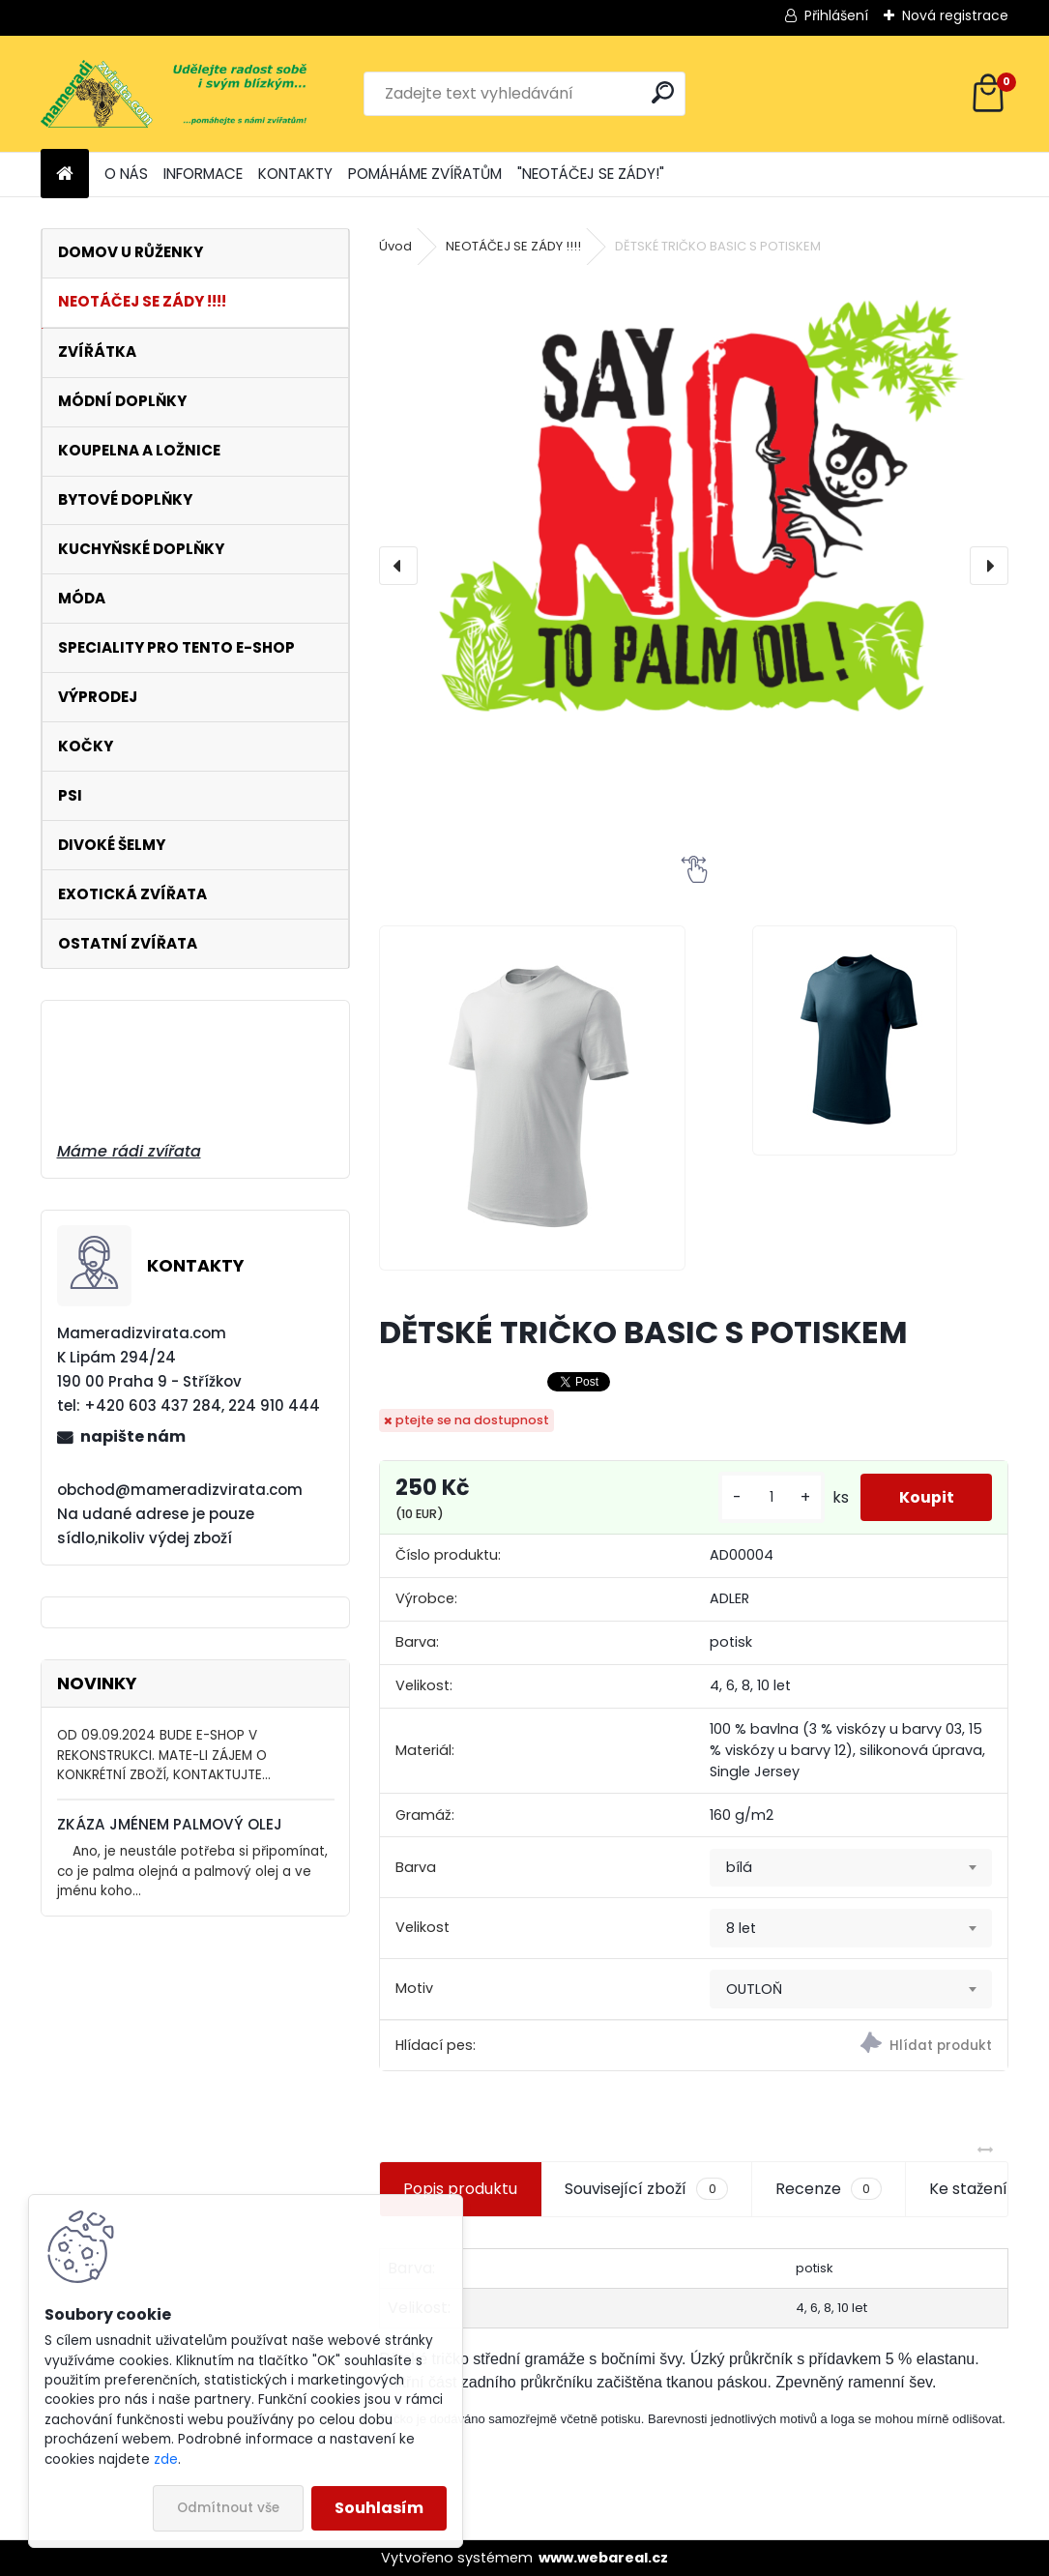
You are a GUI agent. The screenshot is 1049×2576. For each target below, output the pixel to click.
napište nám (133, 1436)
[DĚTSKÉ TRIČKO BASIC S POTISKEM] (693, 552)
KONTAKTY (295, 173)
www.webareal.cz (603, 2557)
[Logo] (173, 93)
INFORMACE (203, 173)
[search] (663, 92)
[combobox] (851, 1868)
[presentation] (398, 565)
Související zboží (646, 2189)
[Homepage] (65, 174)
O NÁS (126, 173)
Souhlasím (379, 2508)
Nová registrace (955, 15)
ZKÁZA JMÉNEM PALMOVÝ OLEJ (169, 1824)
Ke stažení (968, 2189)
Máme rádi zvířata (129, 1151)
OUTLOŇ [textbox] (754, 1989)
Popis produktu (460, 2189)
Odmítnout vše (228, 2508)
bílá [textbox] (739, 1867)
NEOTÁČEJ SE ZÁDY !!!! (513, 246)
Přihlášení (836, 15)
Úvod (395, 246)
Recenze (828, 2189)
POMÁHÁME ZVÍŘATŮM (425, 173)
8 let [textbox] (741, 1928)
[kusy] (770, 1497)
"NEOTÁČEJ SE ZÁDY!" (590, 173)
